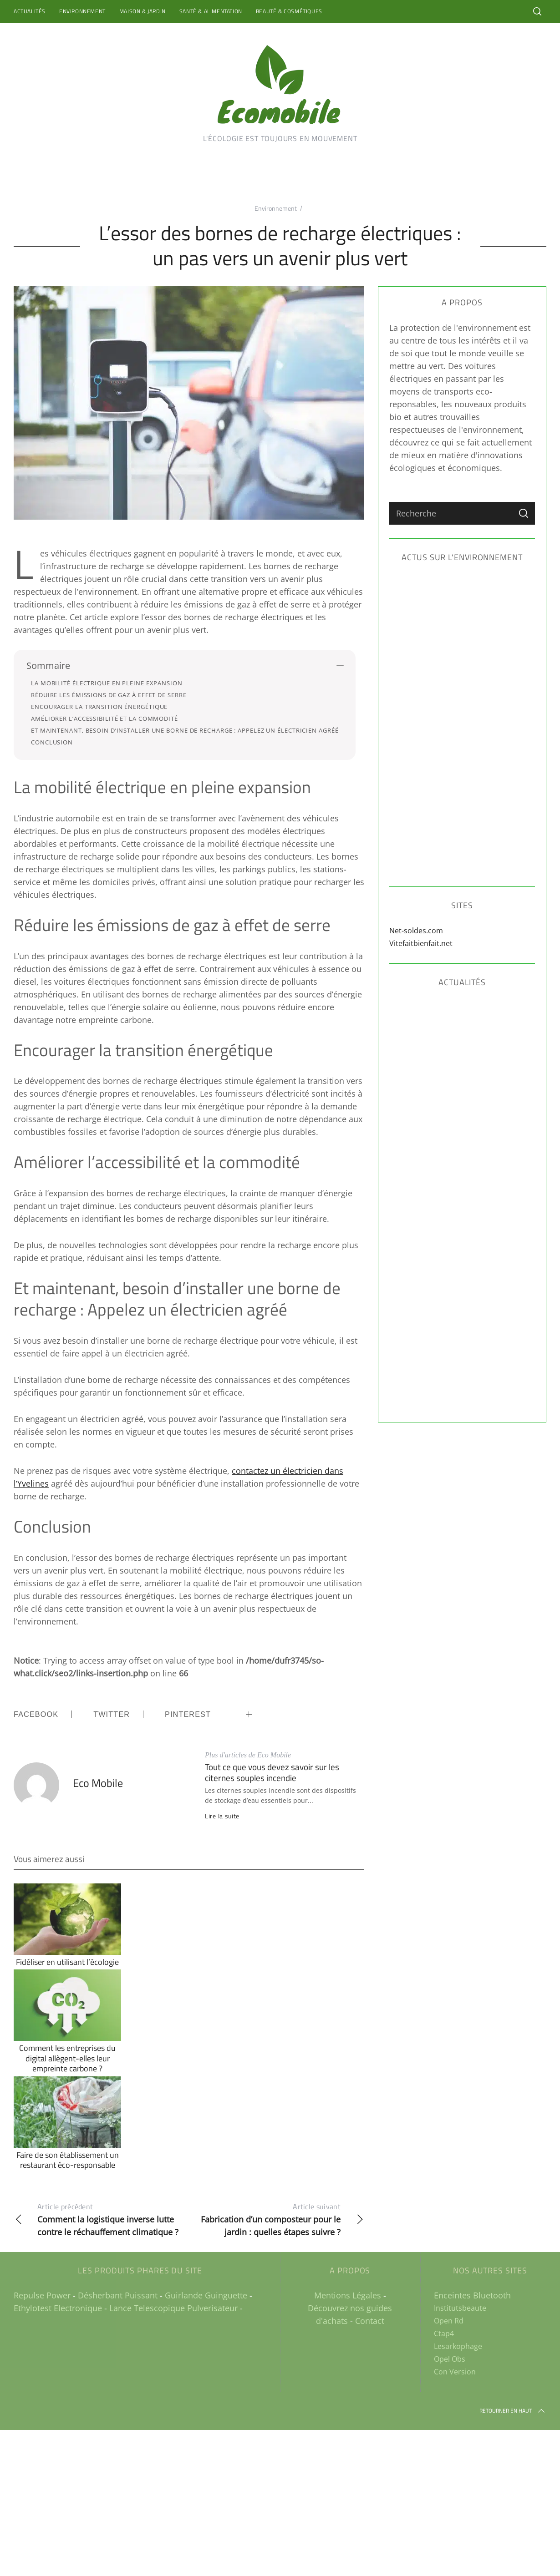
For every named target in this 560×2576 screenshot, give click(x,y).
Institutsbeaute (460, 2308)
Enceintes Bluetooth (472, 2295)
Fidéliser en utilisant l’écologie (67, 1962)
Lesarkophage (458, 2346)
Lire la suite (222, 1816)
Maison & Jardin (142, 11)
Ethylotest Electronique (58, 2308)
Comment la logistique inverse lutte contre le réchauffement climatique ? (101, 2218)
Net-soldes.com (416, 931)
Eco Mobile (98, 1783)
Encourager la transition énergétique (99, 707)
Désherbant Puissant (118, 2295)
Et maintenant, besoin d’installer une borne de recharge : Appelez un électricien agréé (184, 730)
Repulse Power (42, 2295)
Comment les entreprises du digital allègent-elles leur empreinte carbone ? (67, 2058)
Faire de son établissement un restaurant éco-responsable (67, 2160)
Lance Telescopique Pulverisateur (173, 2308)
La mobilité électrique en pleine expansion (107, 683)
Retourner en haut (512, 2411)
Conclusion (52, 742)
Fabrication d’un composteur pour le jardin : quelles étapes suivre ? (276, 2218)
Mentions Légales (347, 2295)
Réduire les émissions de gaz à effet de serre (109, 695)
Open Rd (448, 2321)
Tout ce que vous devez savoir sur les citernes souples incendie (272, 1772)
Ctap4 (444, 2333)
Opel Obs (449, 2359)
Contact (369, 2320)
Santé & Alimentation (210, 11)
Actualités (30, 11)
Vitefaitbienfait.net (421, 943)
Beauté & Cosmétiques (289, 11)
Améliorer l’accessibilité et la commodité (104, 718)
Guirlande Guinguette (206, 2295)
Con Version (455, 2372)
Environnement (82, 11)
